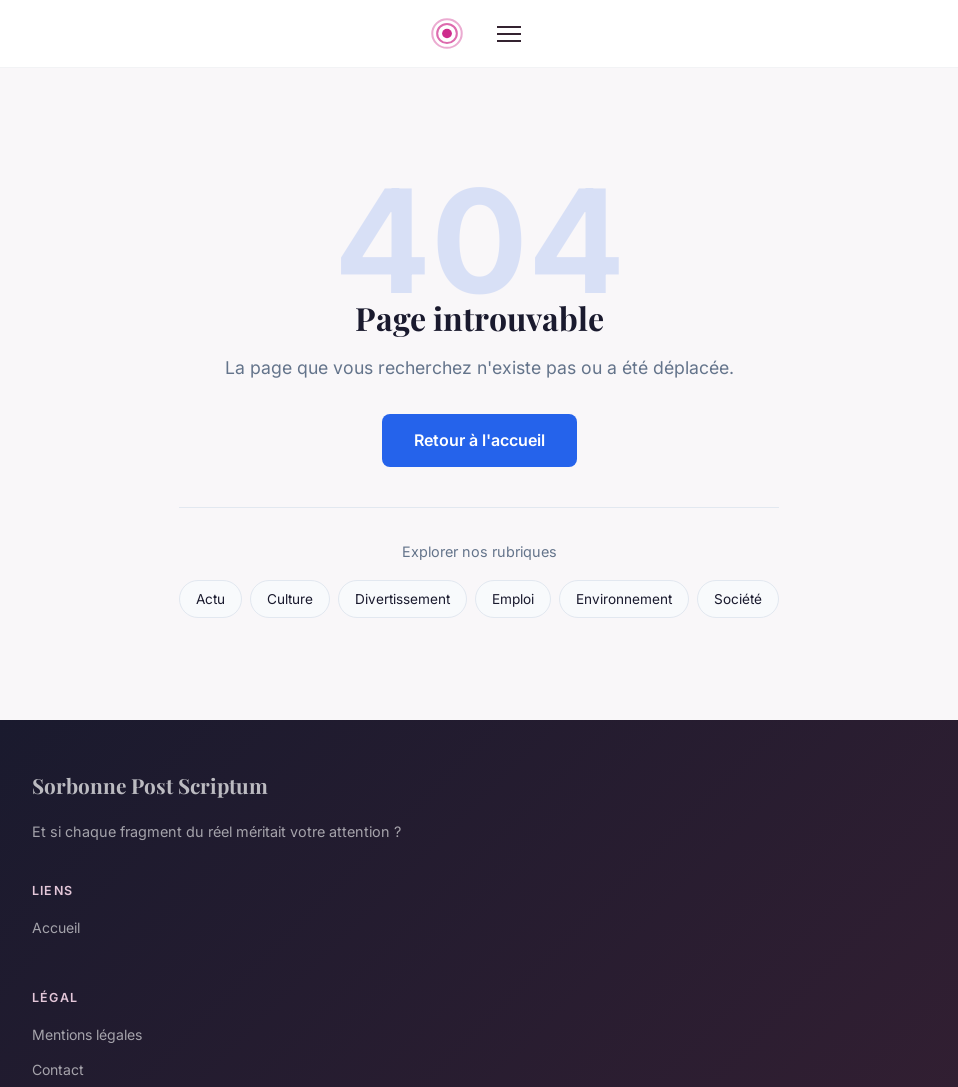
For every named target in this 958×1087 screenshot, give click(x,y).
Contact (58, 1069)
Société (738, 599)
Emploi (513, 599)
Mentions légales (87, 1034)
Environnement (624, 599)
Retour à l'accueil (479, 440)
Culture (290, 599)
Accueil (56, 927)
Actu (210, 599)
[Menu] (509, 34)
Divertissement (402, 599)
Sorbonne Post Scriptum (150, 785)
